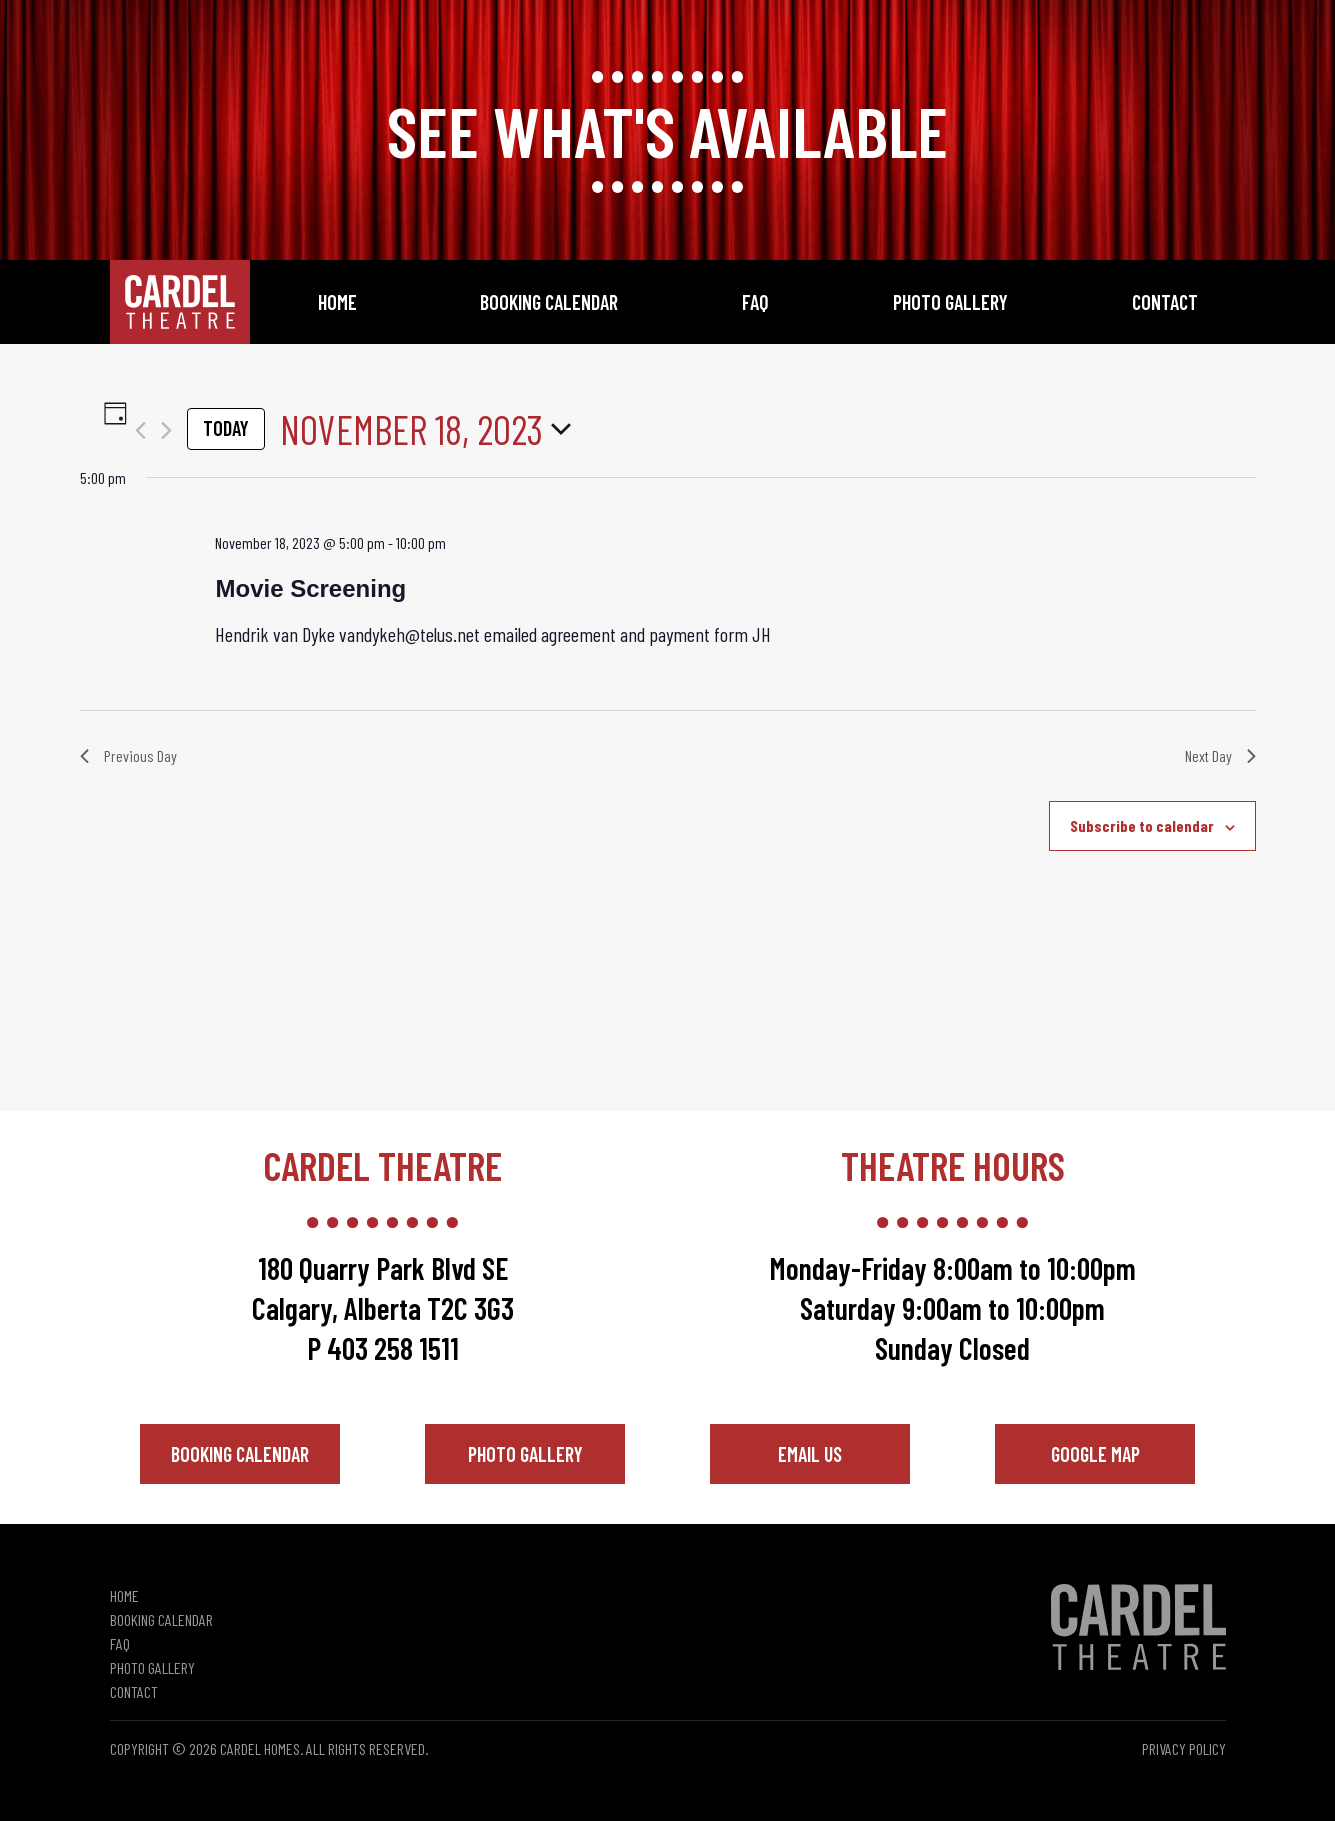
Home (337, 302)
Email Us (810, 1454)
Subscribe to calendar (1142, 825)
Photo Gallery (950, 302)
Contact (1165, 302)
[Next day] (166, 430)
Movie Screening (310, 588)
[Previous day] (140, 430)
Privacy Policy (1184, 1748)
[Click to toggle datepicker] (425, 429)
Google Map (1095, 1454)
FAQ (755, 302)
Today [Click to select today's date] (226, 428)
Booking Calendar (549, 302)
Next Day (1220, 755)
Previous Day (128, 755)
